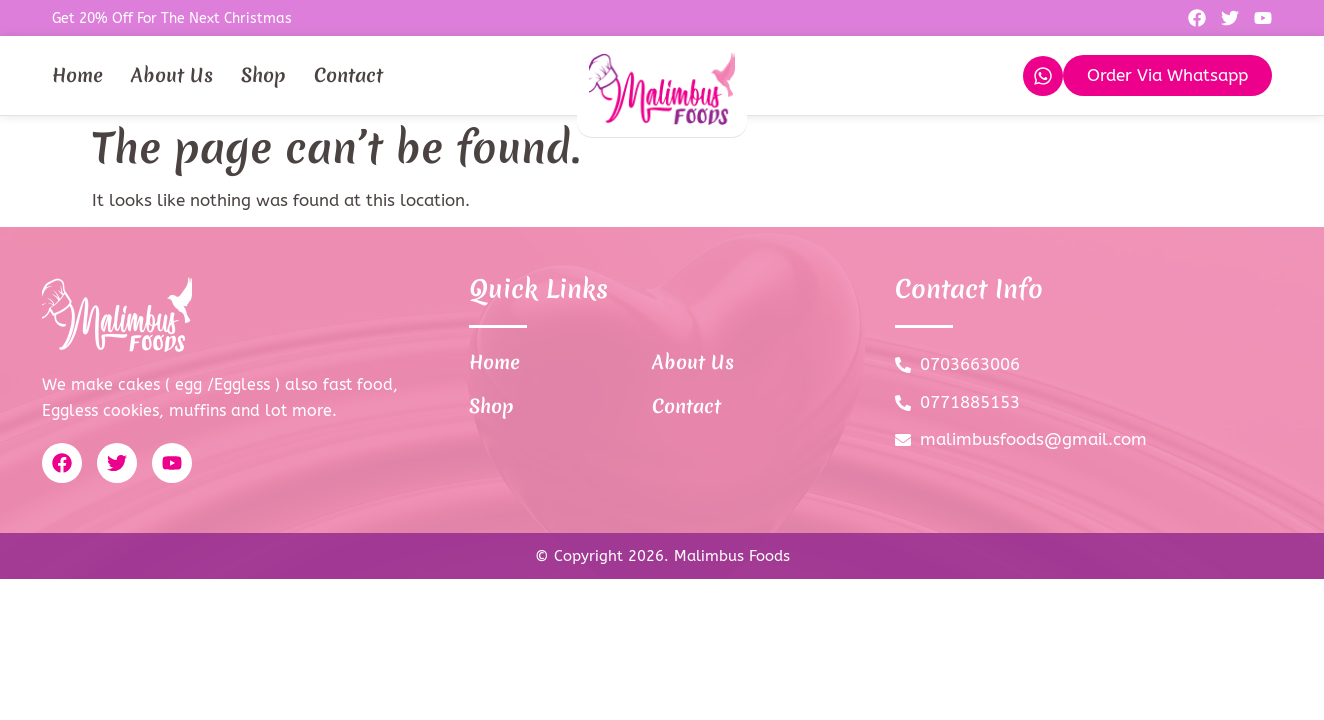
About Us (172, 75)
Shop (263, 75)
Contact (348, 75)
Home (77, 75)
